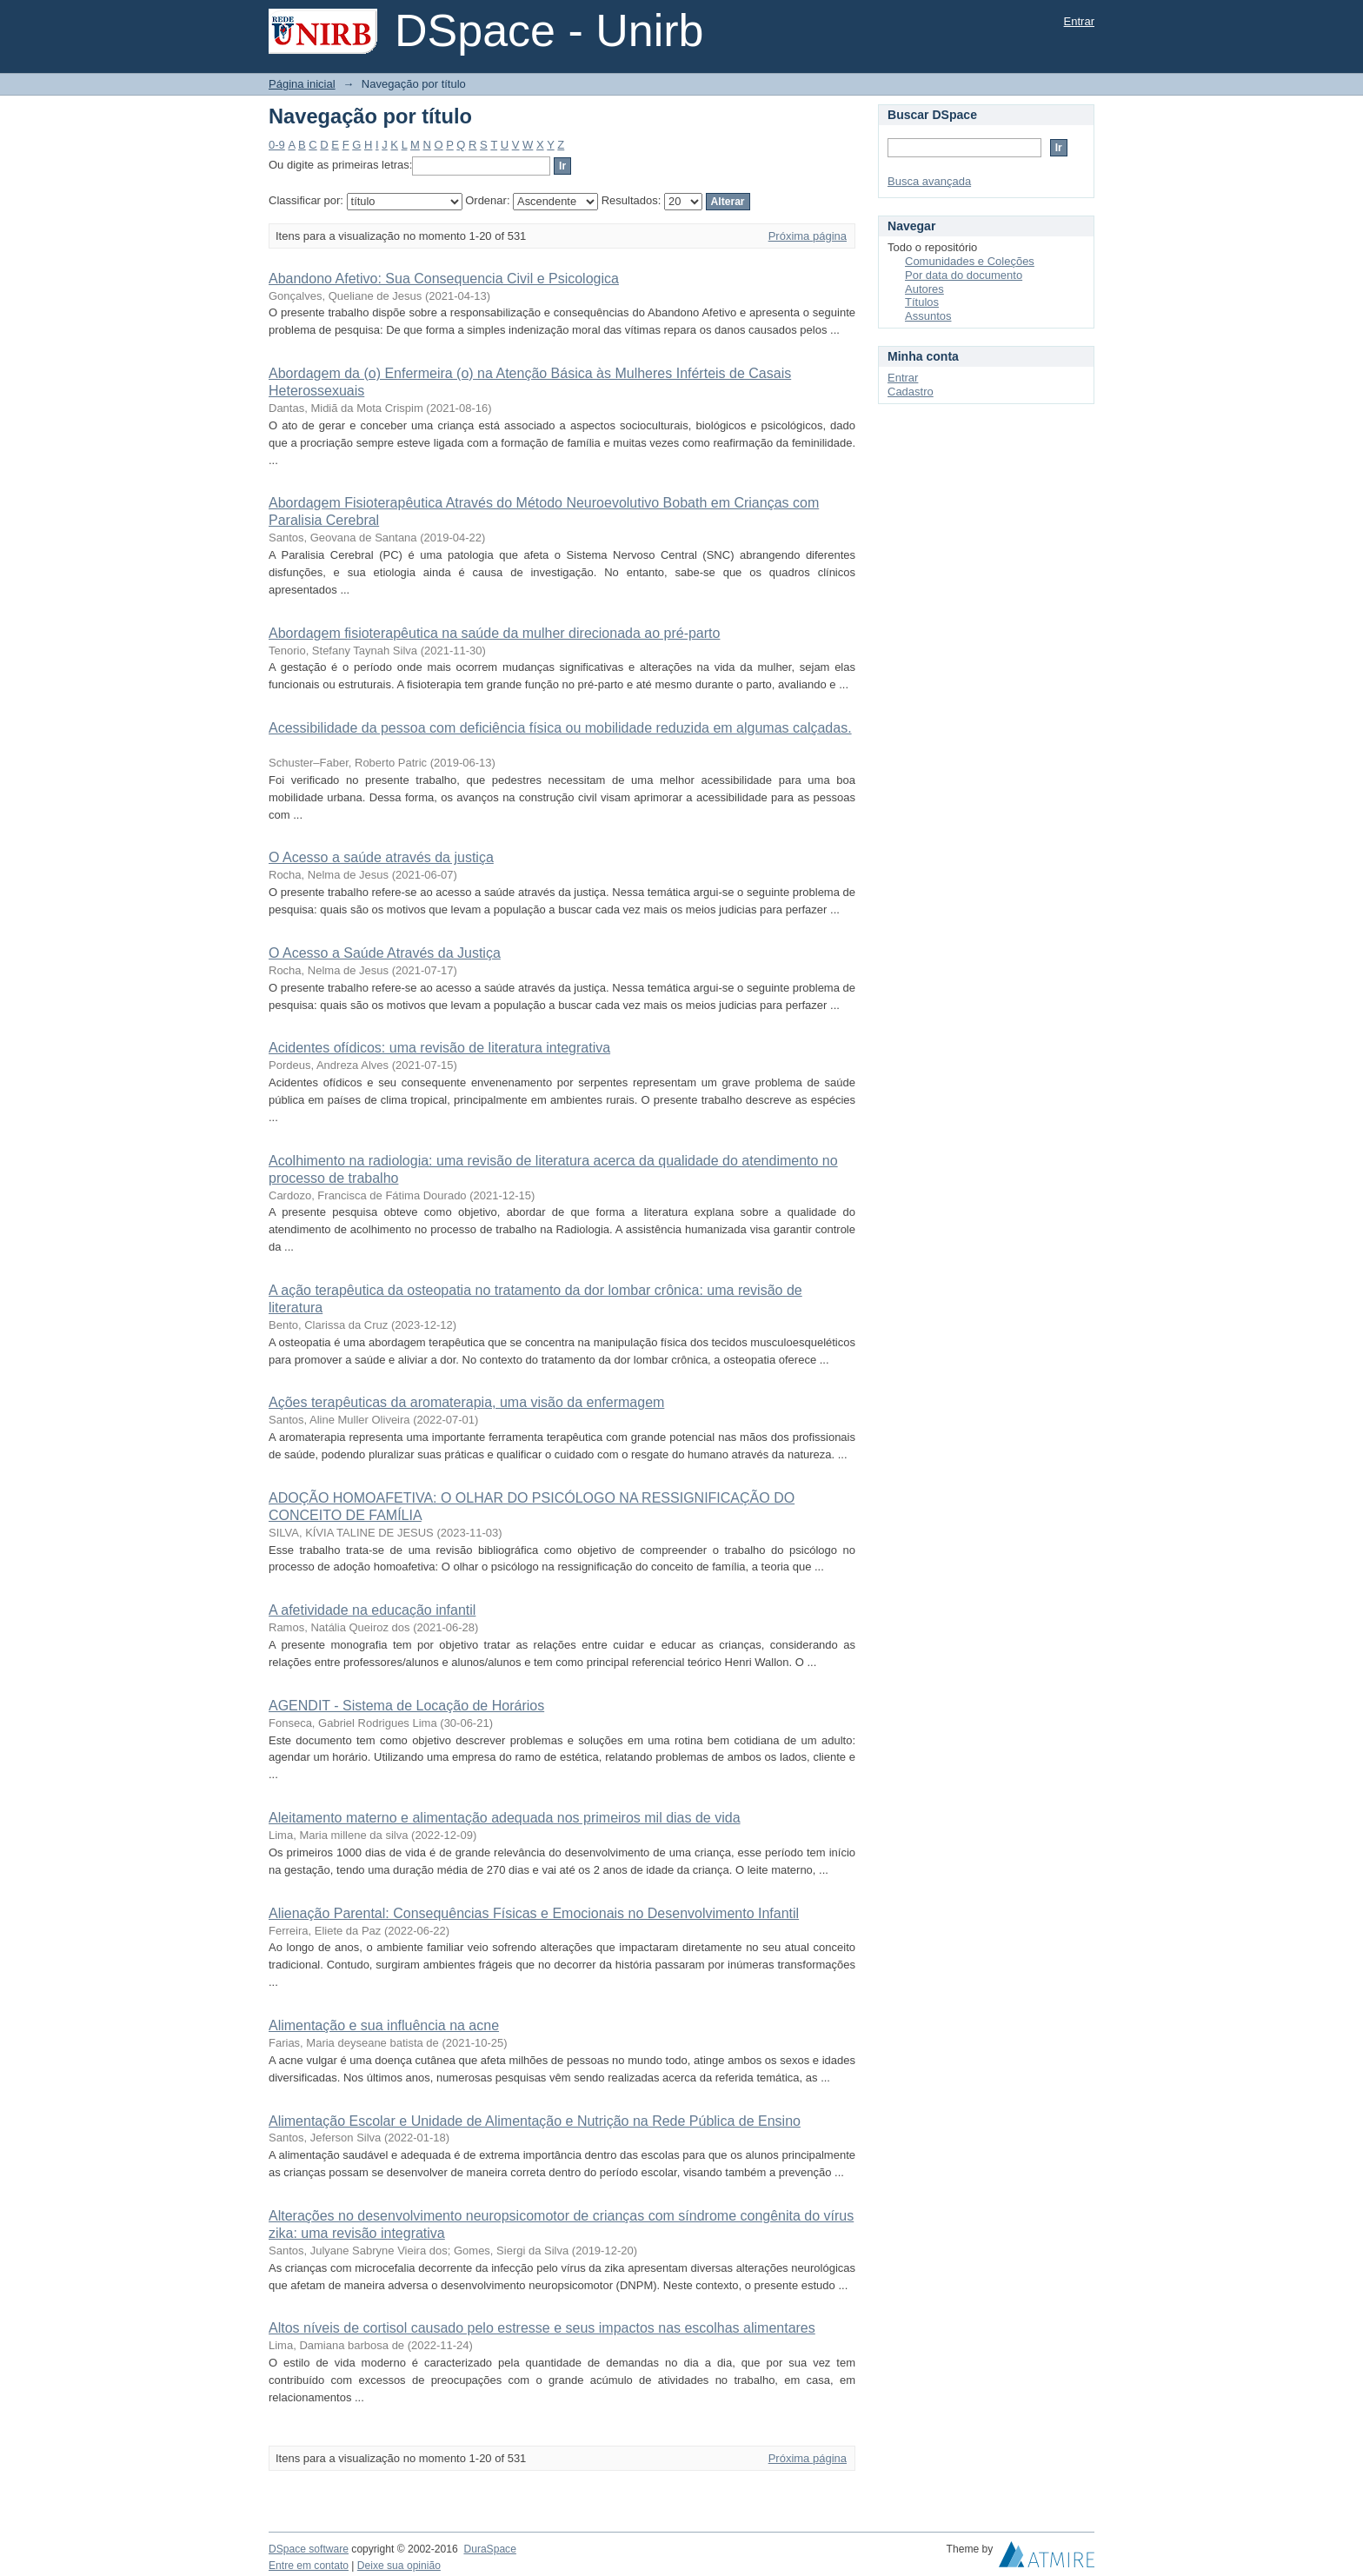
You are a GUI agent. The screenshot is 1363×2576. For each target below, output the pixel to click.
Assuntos (928, 315)
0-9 (277, 144)
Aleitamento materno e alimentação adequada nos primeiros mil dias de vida (505, 1817)
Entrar (1079, 21)
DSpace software (309, 2549)
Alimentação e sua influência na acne (384, 2025)
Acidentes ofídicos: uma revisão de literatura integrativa (439, 1047)
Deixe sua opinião (399, 2565)
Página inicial (302, 83)
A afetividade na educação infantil (372, 1610)
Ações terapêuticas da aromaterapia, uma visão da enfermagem (466, 1402)
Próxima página (807, 235)
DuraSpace (489, 2549)
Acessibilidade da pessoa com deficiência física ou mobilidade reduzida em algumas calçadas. (560, 727)
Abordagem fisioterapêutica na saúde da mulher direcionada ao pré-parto (494, 633)
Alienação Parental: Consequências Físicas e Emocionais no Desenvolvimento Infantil (534, 1913)
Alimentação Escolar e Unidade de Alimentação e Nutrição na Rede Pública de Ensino (535, 2121)
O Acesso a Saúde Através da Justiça (385, 953)
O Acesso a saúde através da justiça (381, 857)
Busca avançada (929, 181)
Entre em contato (309, 2565)
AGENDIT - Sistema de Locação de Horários (406, 1705)
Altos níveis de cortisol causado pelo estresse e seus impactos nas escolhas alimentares (542, 2327)
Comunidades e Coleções (969, 261)
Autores (924, 288)
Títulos (922, 302)
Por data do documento (963, 275)
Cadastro (911, 391)
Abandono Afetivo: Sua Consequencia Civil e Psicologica (444, 278)
